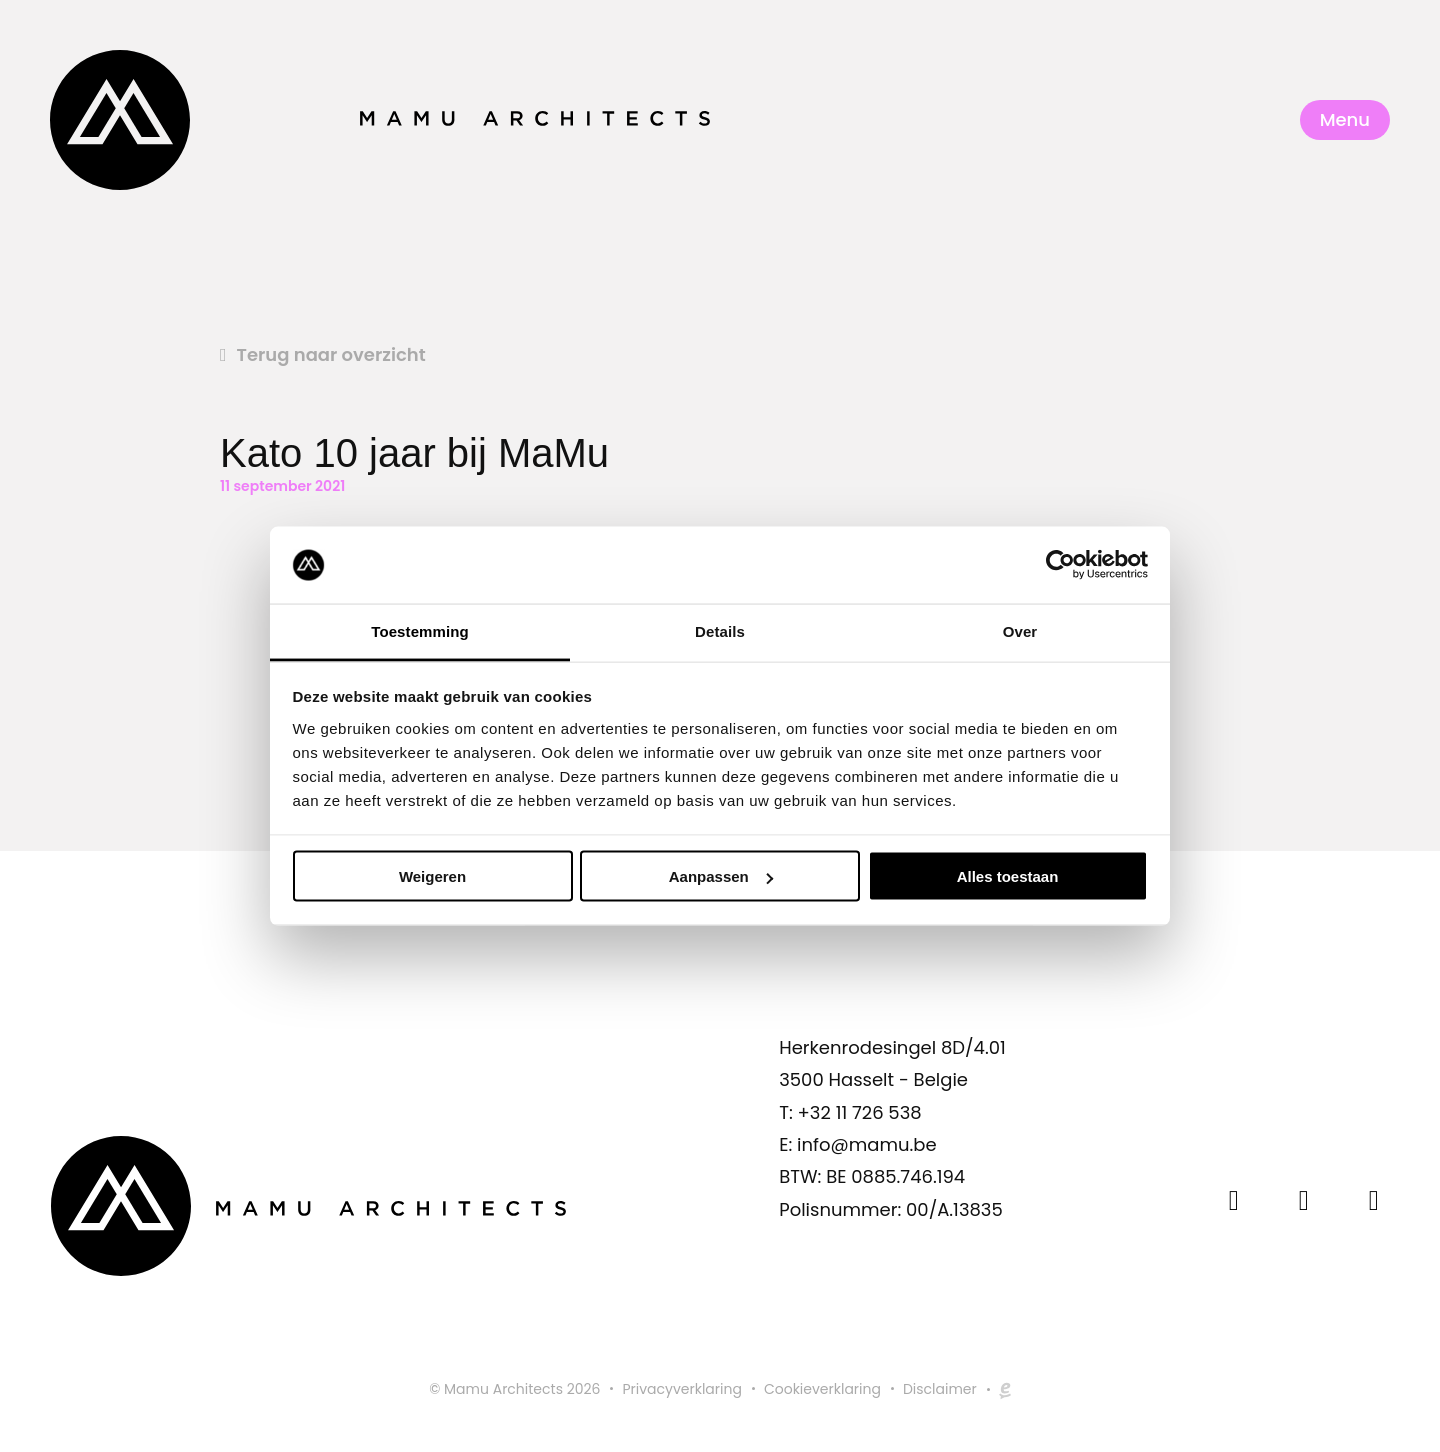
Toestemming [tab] (420, 630)
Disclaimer (940, 1389)
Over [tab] (1020, 630)
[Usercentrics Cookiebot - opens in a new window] (1060, 565)
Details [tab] (720, 630)
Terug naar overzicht (331, 354)
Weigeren (432, 876)
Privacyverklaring (681, 1389)
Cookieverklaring (822, 1389)
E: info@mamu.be (857, 1144)
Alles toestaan (1008, 876)
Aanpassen (721, 876)
